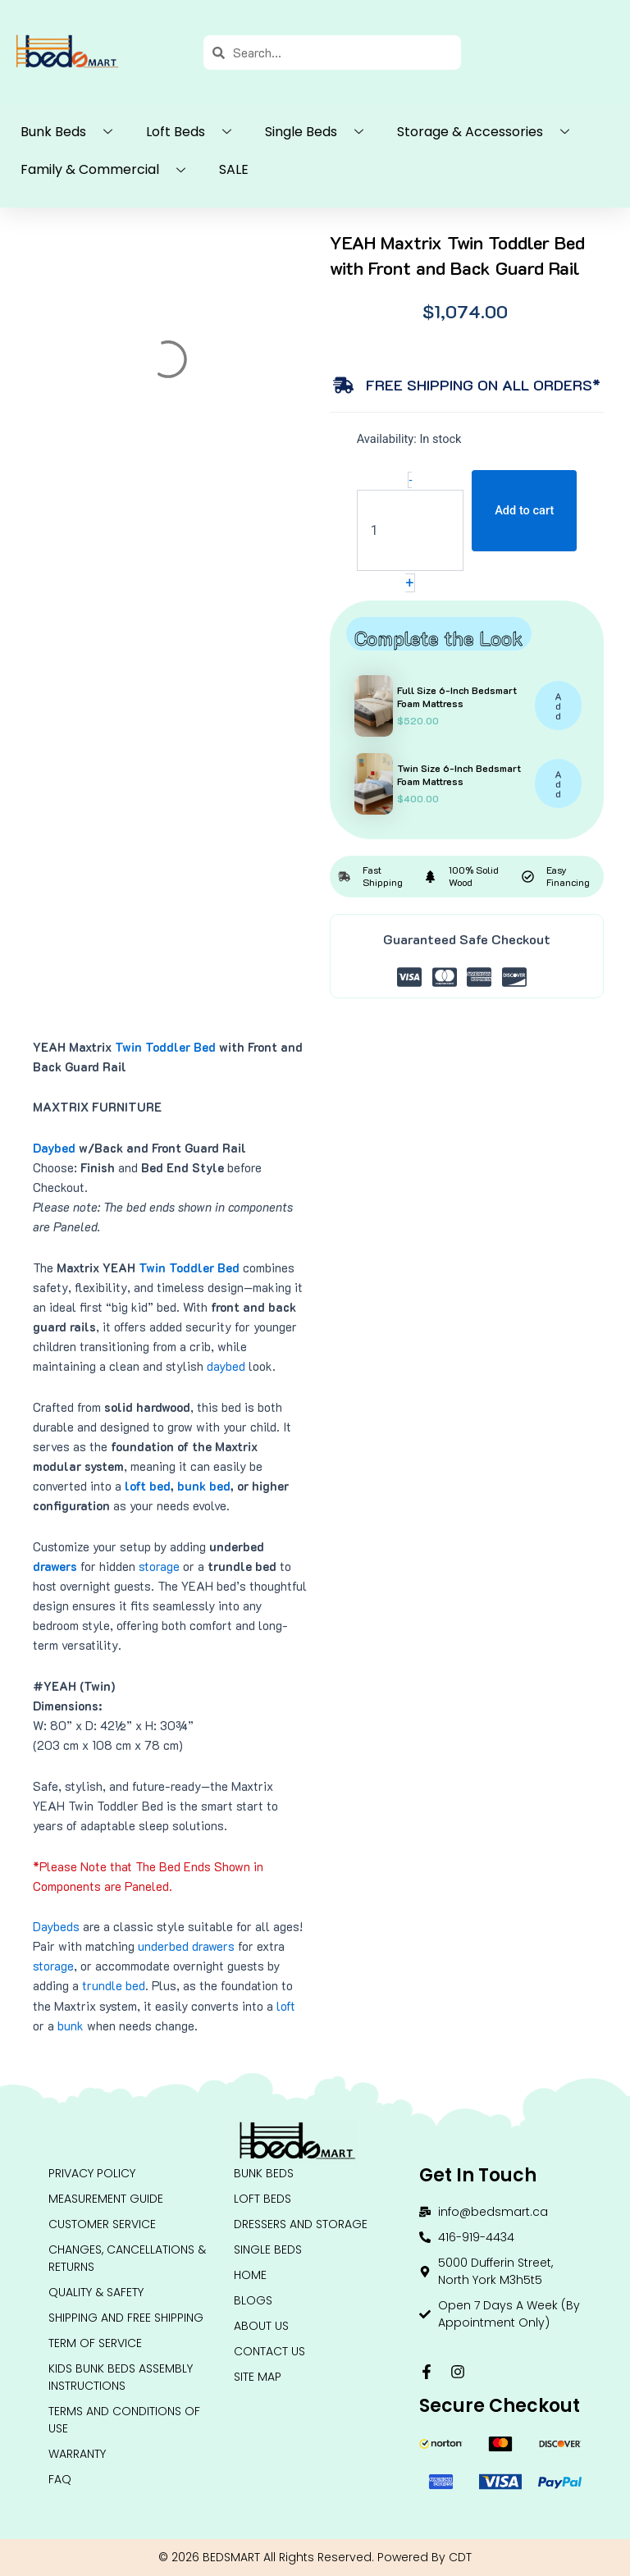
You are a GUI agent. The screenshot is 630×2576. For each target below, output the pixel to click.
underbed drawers (186, 1946)
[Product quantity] (410, 530)
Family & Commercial (109, 170)
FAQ (59, 2479)
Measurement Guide (105, 2198)
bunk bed (204, 1486)
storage (159, 1566)
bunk (70, 2026)
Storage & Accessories (489, 132)
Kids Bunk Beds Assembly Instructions (120, 2377)
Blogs (253, 2300)
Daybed (54, 1148)
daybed (226, 1366)
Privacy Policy (91, 2173)
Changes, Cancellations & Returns (127, 2258)
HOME (250, 2275)
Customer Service (102, 2224)
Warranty (77, 2454)
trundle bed (113, 1986)
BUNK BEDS (264, 2173)
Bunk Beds (73, 132)
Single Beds (320, 132)
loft (285, 2006)
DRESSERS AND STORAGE (301, 2224)
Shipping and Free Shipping (125, 2317)
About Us (261, 2326)
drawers (55, 1566)
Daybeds (56, 1926)
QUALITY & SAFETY (96, 2292)
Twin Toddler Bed (165, 1047)
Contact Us (269, 2351)
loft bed (148, 1486)
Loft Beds (195, 132)
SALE (234, 169)
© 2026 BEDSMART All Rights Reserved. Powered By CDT (315, 2557)
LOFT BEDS (262, 2198)
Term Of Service (95, 2343)
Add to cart (524, 510)
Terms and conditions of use (124, 2420)
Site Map (257, 2376)
